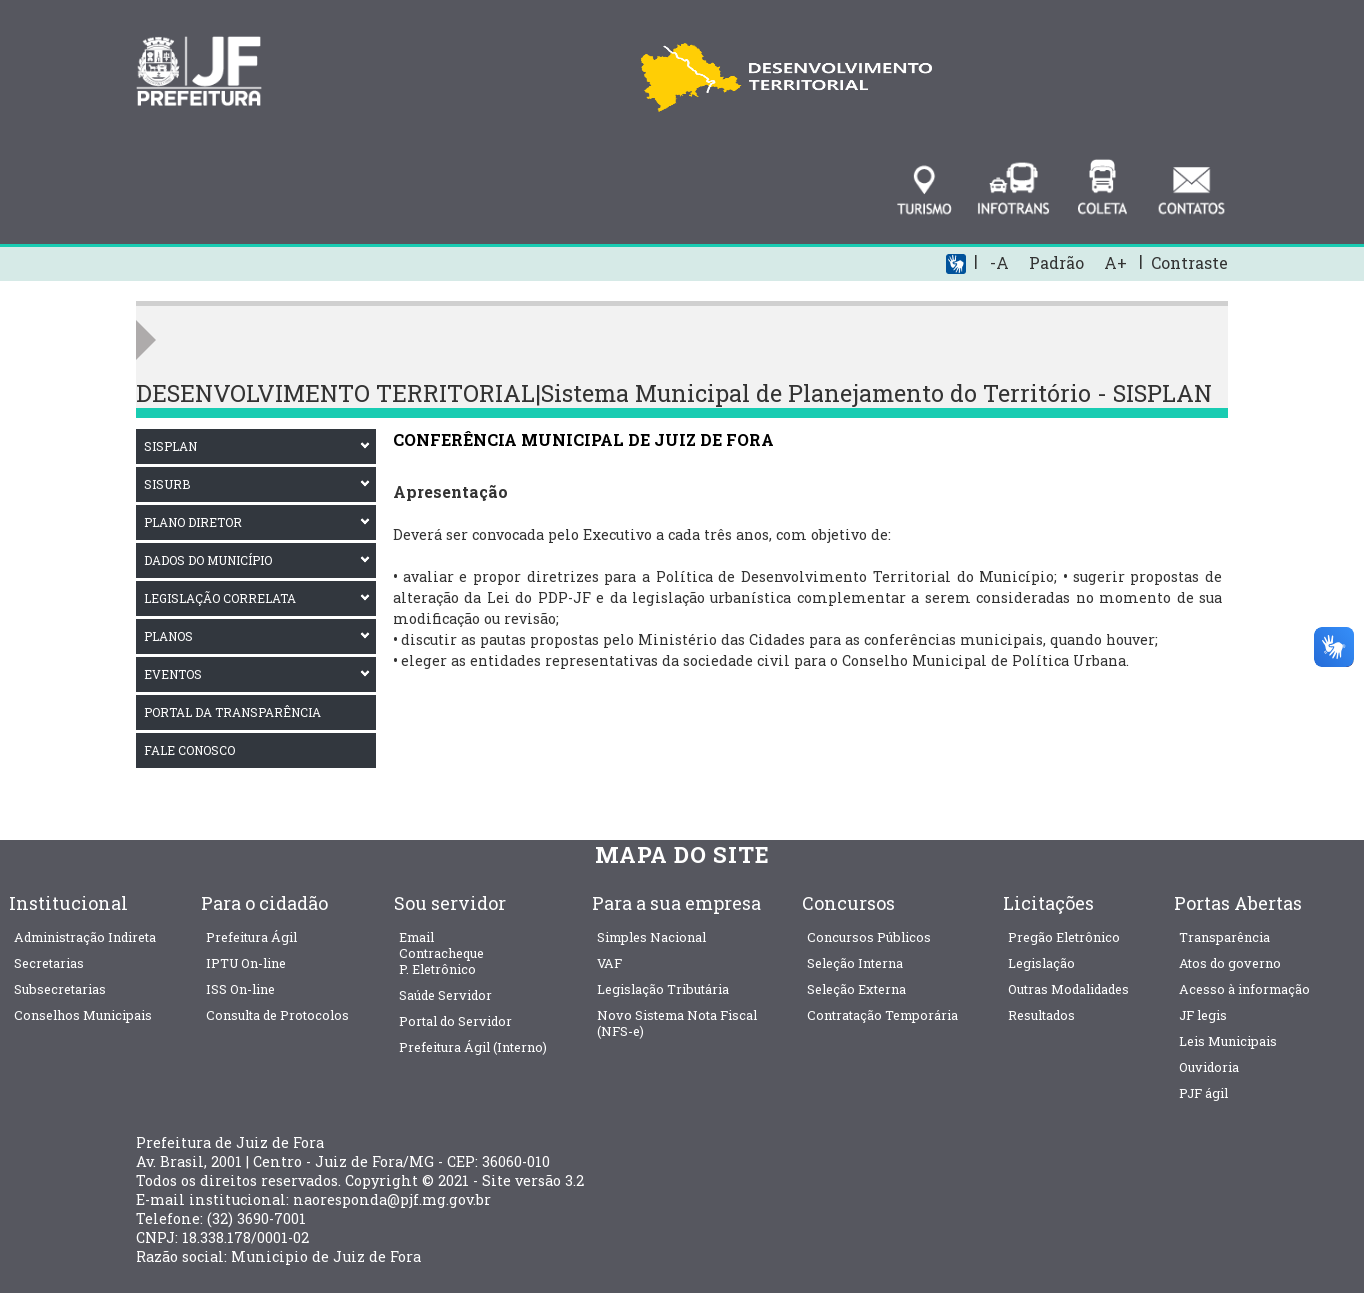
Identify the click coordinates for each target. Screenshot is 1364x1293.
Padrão (1056, 262)
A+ (1115, 262)
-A (999, 262)
